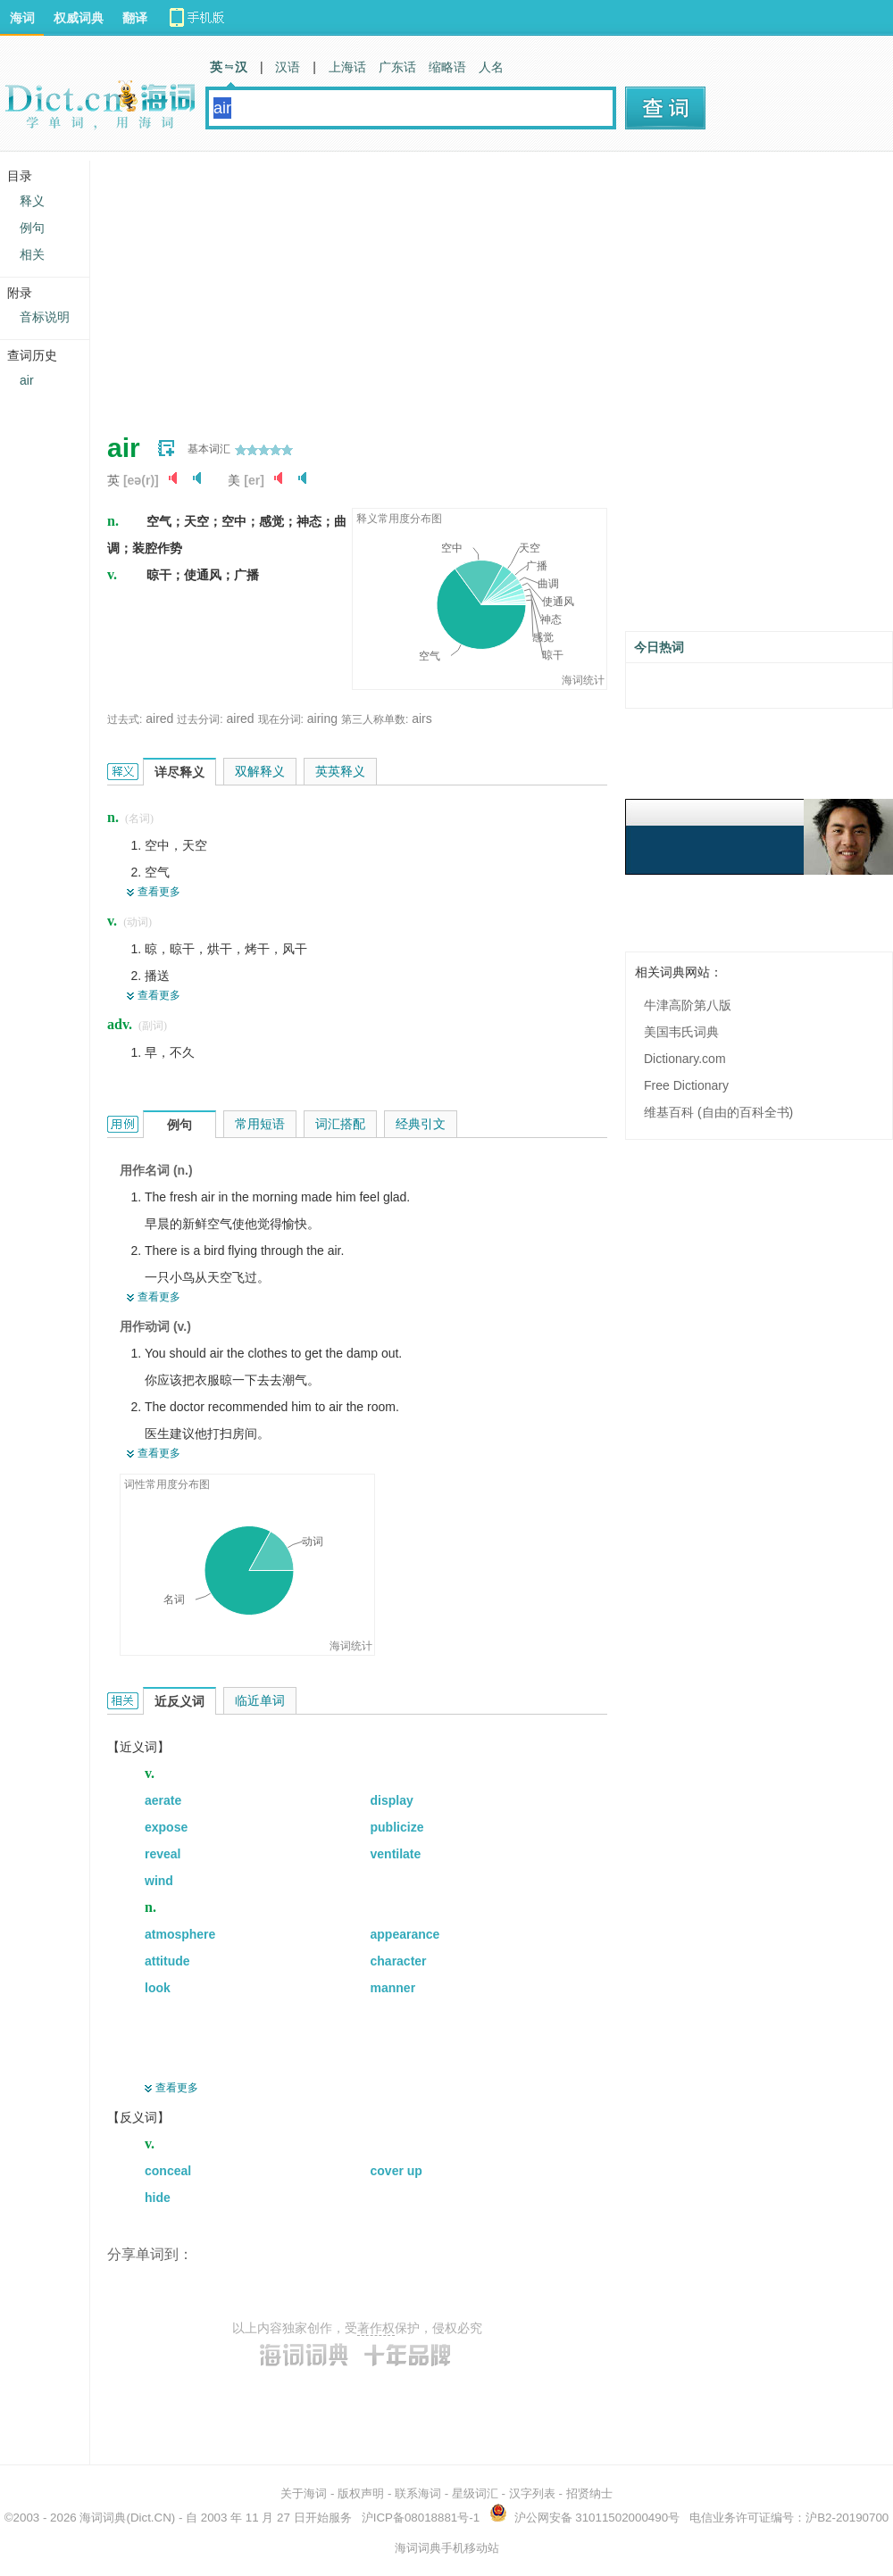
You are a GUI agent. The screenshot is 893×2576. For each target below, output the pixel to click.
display (392, 1800)
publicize (397, 1827)
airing (322, 718)
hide (158, 2197)
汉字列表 (532, 2493)
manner (393, 1988)
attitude (167, 1961)
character (399, 1961)
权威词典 (79, 18)
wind (159, 1881)
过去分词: (199, 719)
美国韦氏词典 (681, 1032)
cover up (396, 2171)
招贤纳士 (589, 2493)
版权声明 (361, 2493)
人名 (491, 67)
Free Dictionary (686, 1085)
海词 (22, 18)
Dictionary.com (685, 1058)
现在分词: (281, 719)
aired (159, 718)
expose (166, 1827)
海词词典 (102, 2517)
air (27, 380)
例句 (32, 227)
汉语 (287, 67)
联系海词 (418, 2493)
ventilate (396, 1854)
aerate (163, 1800)
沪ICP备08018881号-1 (421, 2517)
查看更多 (159, 891)
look (158, 1988)
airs (422, 718)
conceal (168, 2171)
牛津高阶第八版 (687, 1005)
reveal (162, 1854)
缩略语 (447, 67)
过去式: (124, 719)
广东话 (397, 67)
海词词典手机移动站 (447, 2548)
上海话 (347, 67)
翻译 (134, 18)
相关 (32, 254)
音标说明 (45, 317)
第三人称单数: (374, 719)
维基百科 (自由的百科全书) (718, 1112)
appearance (405, 1934)
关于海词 (303, 2493)
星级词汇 (475, 2493)
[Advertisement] (396, 286)
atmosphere (180, 1934)
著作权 (376, 2328)
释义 (32, 201)
